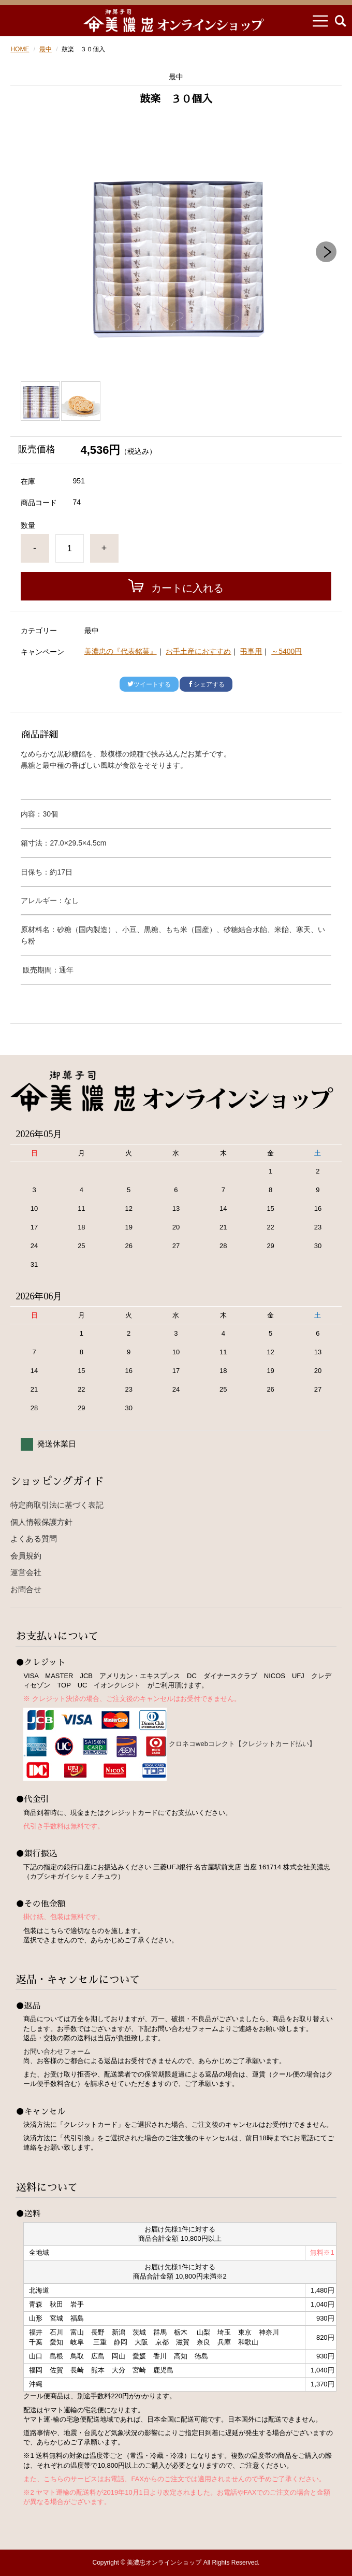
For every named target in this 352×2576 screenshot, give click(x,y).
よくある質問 (33, 1538)
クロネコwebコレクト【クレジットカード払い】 (242, 1744)
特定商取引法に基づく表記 (57, 1504)
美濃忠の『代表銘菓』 (120, 651)
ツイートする (149, 684)
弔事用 (251, 651)
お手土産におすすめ (198, 651)
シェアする (206, 684)
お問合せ (25, 1589)
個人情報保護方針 (41, 1522)
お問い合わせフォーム (57, 2051)
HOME (19, 49)
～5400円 (286, 651)
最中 (45, 49)
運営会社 (25, 1572)
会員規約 (25, 1555)
